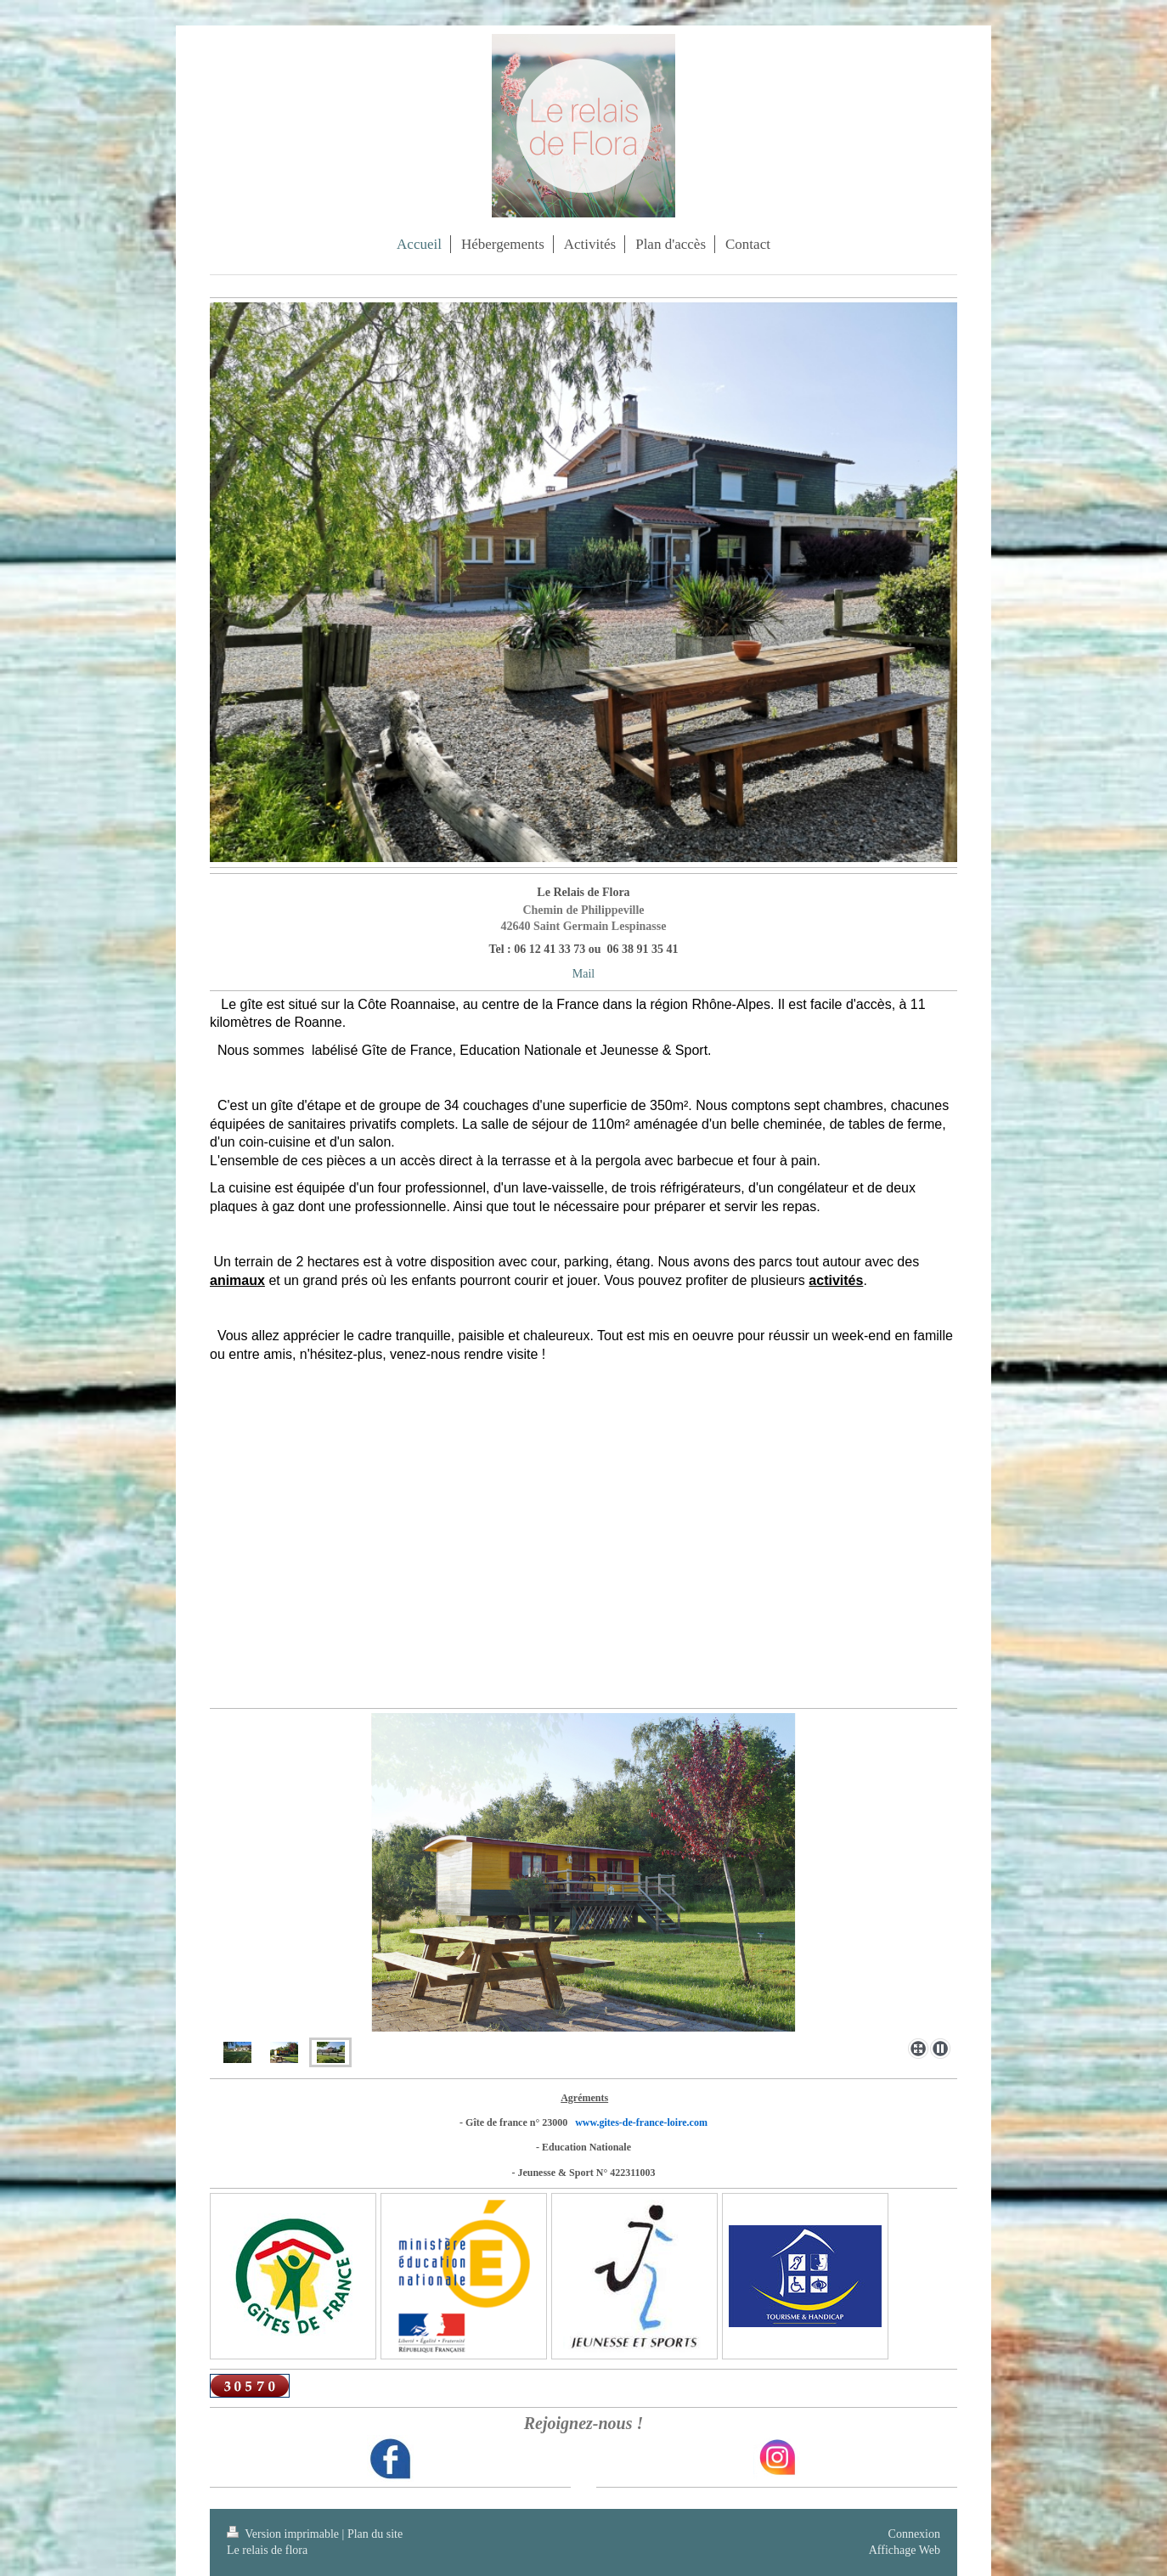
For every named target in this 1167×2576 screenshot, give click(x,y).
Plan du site (375, 2534)
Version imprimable (284, 2534)
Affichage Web (904, 2550)
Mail (583, 973)
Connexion (914, 2534)
